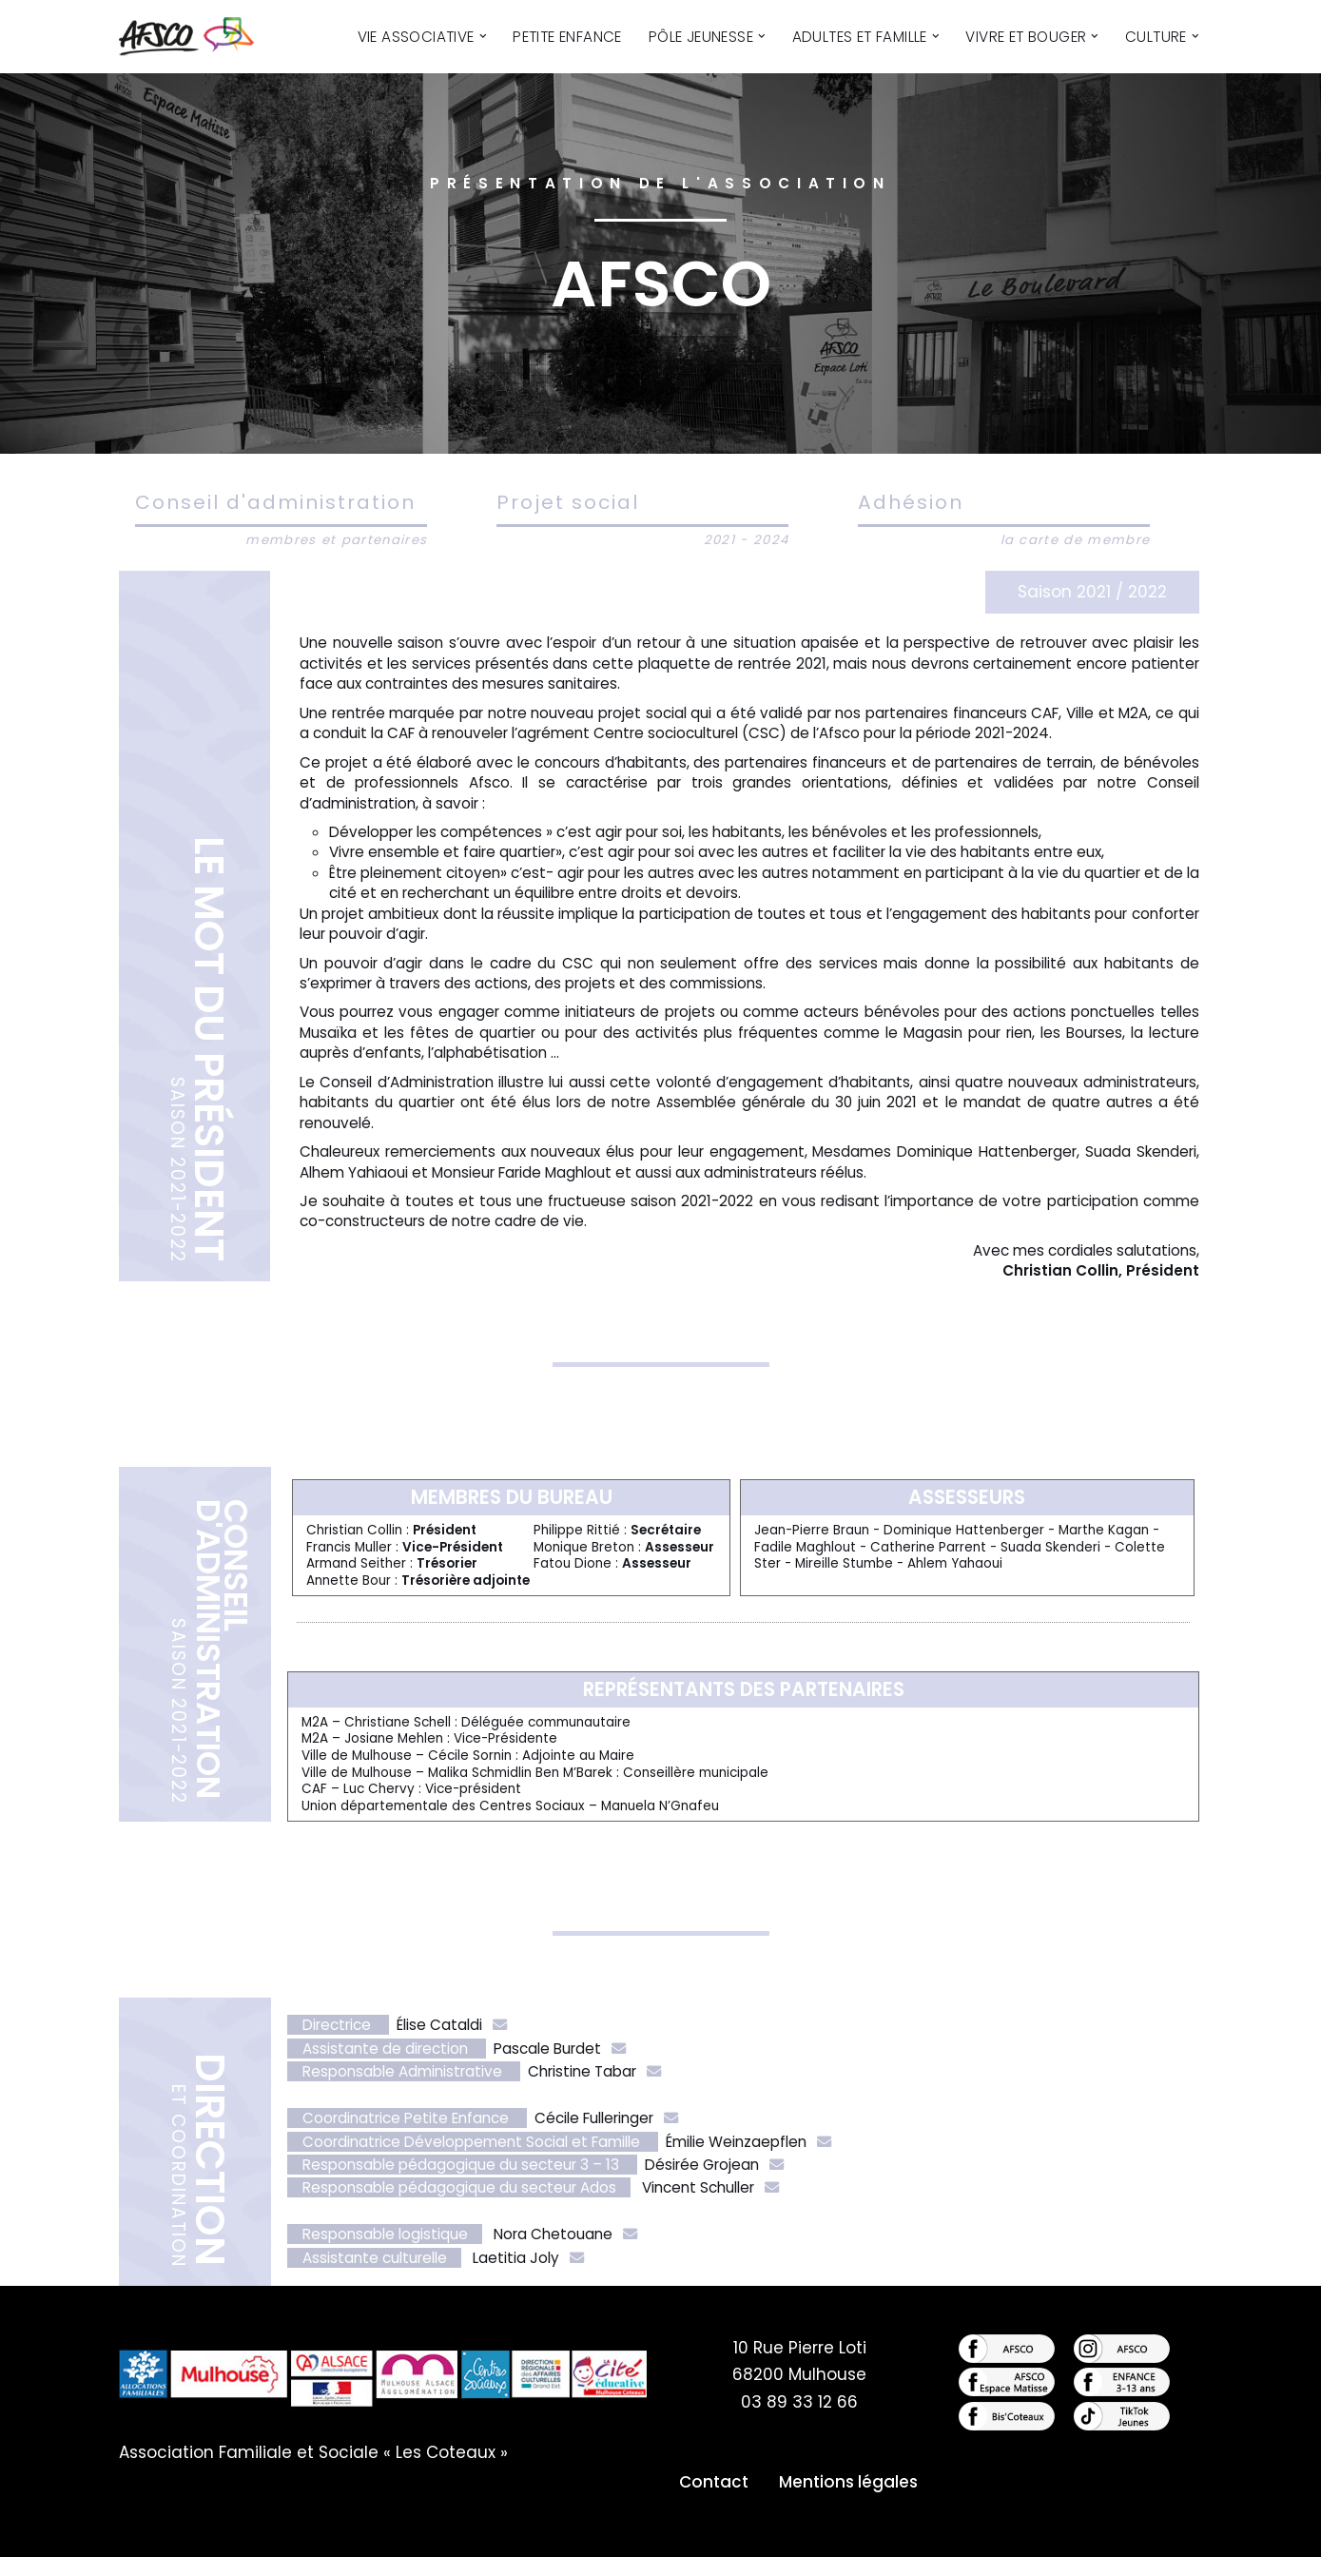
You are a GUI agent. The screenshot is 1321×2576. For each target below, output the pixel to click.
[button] (482, 36)
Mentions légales (848, 2500)
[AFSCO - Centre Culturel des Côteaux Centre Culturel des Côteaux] (197, 36)
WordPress (325, 2550)
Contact (713, 2500)
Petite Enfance (567, 37)
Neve (140, 2550)
